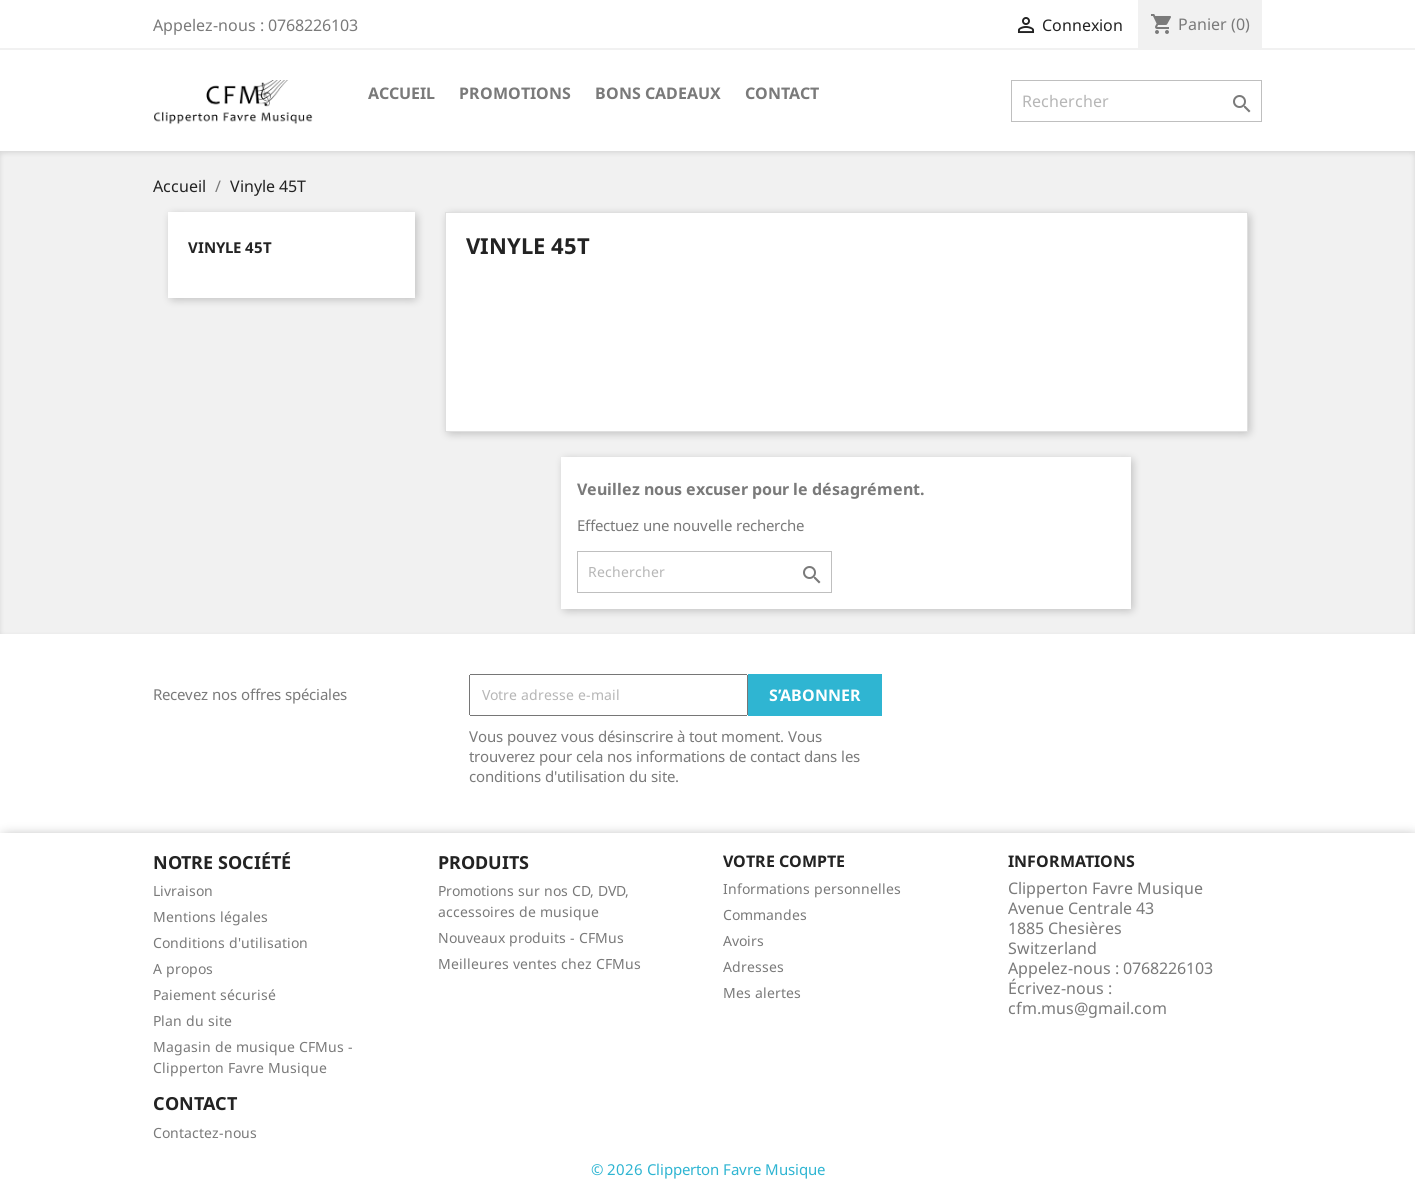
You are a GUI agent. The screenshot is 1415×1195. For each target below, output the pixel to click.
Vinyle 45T (230, 247)
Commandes (765, 914)
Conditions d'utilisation (230, 942)
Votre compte (784, 861)
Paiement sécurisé (214, 994)
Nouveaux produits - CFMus (531, 937)
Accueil (401, 93)
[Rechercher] (1136, 101)
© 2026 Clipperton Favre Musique (708, 1169)
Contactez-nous (205, 1132)
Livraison (183, 890)
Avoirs (743, 940)
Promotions (515, 93)
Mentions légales (210, 916)
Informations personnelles (812, 888)
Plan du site (192, 1020)
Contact (782, 93)
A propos (183, 968)
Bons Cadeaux (658, 93)
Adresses (753, 966)
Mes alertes (762, 992)
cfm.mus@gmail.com (1087, 1008)
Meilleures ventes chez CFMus (539, 963)
